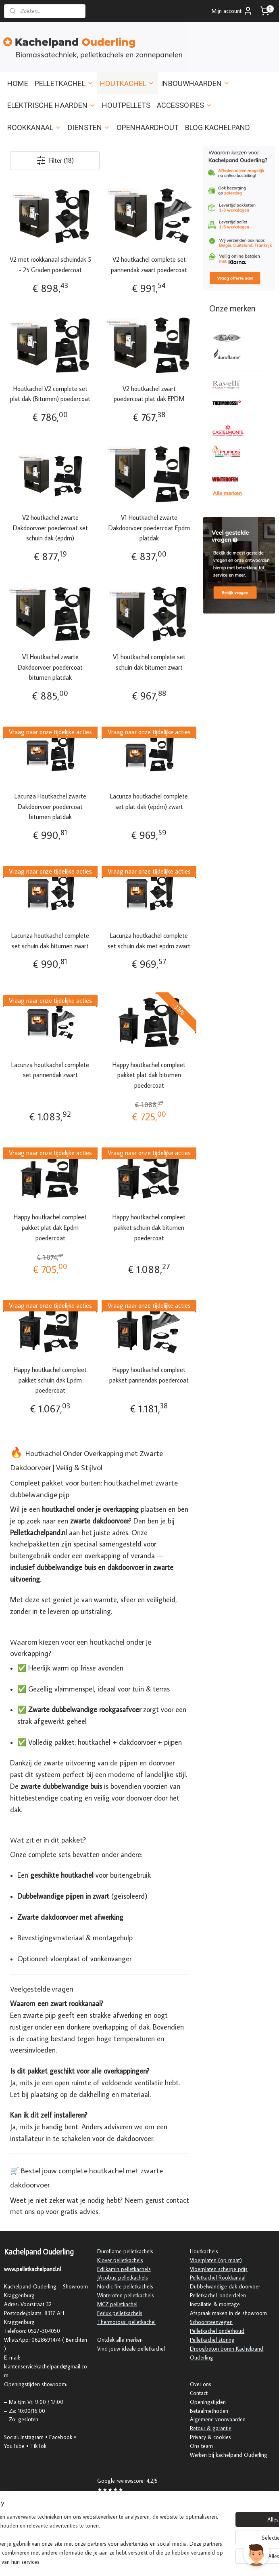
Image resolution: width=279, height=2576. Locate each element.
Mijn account (232, 11)
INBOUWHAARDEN (195, 83)
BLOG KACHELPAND (217, 127)
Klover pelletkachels (120, 2260)
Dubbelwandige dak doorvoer (225, 2286)
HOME (17, 83)
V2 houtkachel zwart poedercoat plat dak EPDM (149, 394)
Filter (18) (55, 161)
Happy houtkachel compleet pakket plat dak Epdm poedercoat (50, 1227)
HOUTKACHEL (127, 83)
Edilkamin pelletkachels (124, 2269)
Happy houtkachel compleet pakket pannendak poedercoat (149, 1375)
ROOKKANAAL (34, 127)
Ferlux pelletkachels (119, 2313)
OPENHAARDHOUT (148, 127)
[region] (86, 2530)
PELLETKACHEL (64, 83)
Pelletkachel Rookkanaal (218, 2277)
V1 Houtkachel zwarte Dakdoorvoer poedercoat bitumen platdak (50, 667)
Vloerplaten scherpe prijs (219, 2269)
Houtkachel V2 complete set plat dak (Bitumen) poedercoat (50, 394)
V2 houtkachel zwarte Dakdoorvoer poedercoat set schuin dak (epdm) (50, 528)
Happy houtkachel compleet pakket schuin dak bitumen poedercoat (148, 1227)
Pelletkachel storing (212, 2339)
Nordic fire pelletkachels (125, 2286)
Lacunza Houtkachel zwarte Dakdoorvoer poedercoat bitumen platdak (50, 806)
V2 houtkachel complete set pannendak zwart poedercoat (149, 265)
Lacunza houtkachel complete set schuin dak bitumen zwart (50, 941)
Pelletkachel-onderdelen (218, 2295)
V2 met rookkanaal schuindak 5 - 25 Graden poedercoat (50, 265)
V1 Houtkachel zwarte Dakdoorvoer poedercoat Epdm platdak (149, 528)
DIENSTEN (89, 127)
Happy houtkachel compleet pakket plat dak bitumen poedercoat (148, 1075)
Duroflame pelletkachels (125, 2251)
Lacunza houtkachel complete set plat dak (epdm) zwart (149, 801)
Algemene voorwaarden (218, 2419)
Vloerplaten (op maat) (216, 2260)
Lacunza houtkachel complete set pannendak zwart (50, 1070)
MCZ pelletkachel (117, 2304)
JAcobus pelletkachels (122, 2277)
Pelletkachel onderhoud (217, 2330)
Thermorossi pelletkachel (126, 2322)
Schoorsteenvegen (211, 2322)
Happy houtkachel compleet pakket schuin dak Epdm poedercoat (50, 1380)
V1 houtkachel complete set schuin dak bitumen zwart (149, 662)
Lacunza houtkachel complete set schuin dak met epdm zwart (149, 941)
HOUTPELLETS (126, 105)
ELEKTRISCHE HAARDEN (51, 105)
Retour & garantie (210, 2428)
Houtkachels (204, 2251)
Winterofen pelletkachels (125, 2295)
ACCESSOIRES (184, 105)
